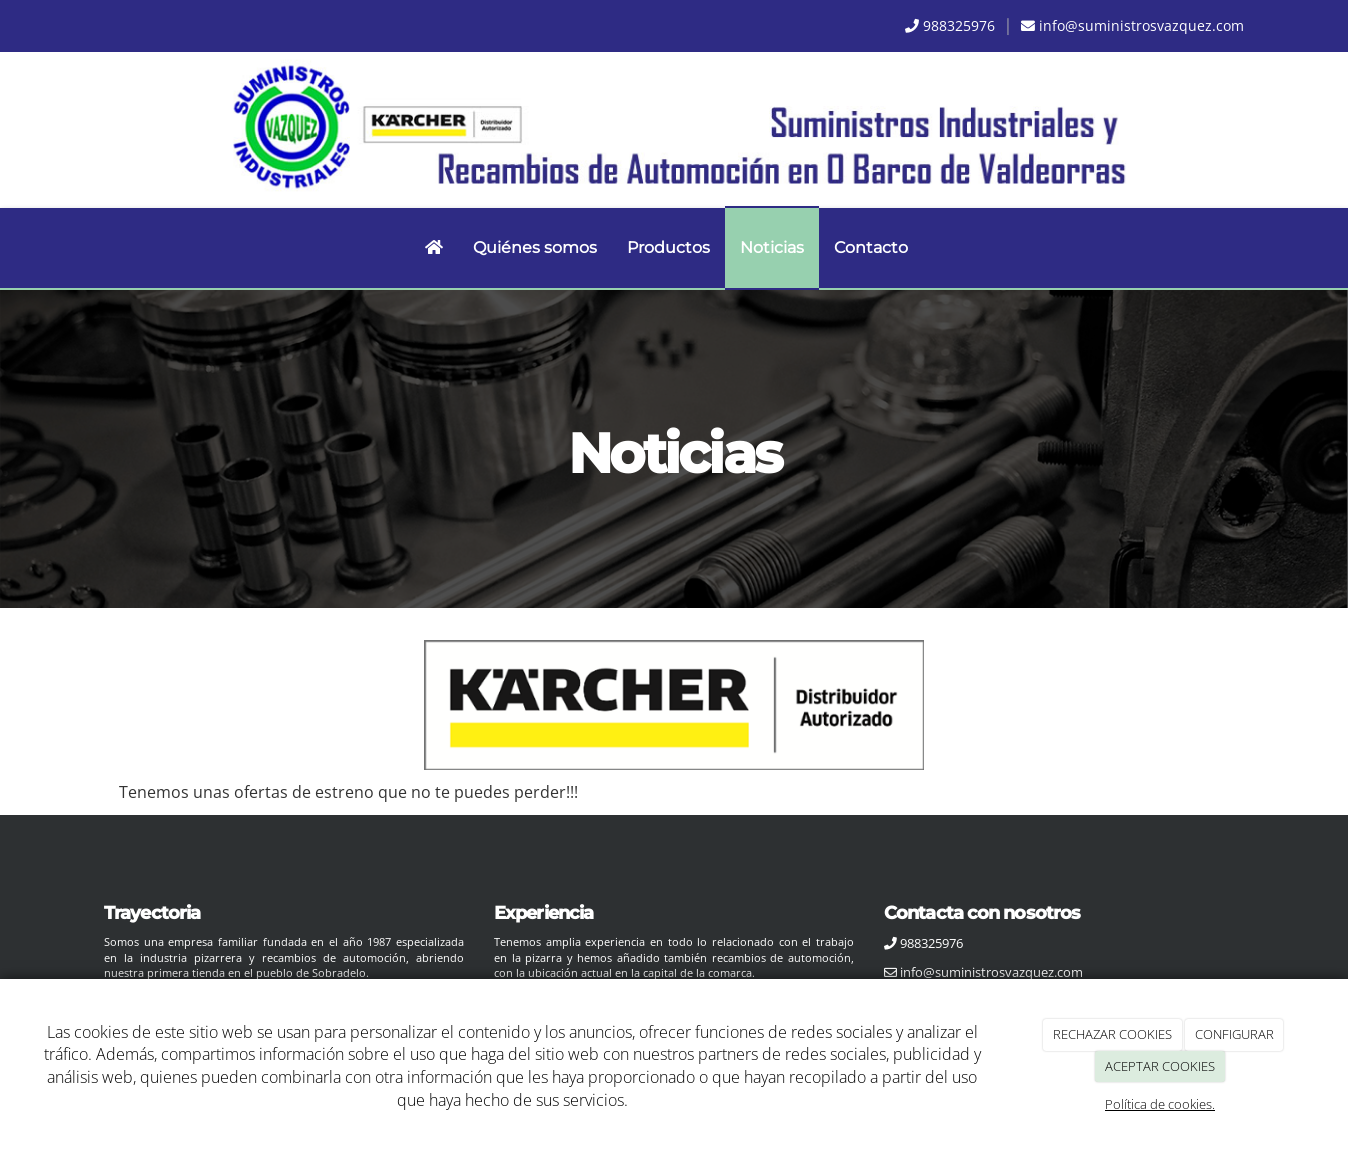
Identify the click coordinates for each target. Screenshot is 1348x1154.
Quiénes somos (535, 247)
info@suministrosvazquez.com (1141, 25)
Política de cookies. (1160, 1104)
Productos (668, 247)
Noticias (772, 247)
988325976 (959, 25)
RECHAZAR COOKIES (1112, 1034)
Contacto (871, 247)
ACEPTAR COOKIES (1160, 1066)
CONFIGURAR (1234, 1034)
